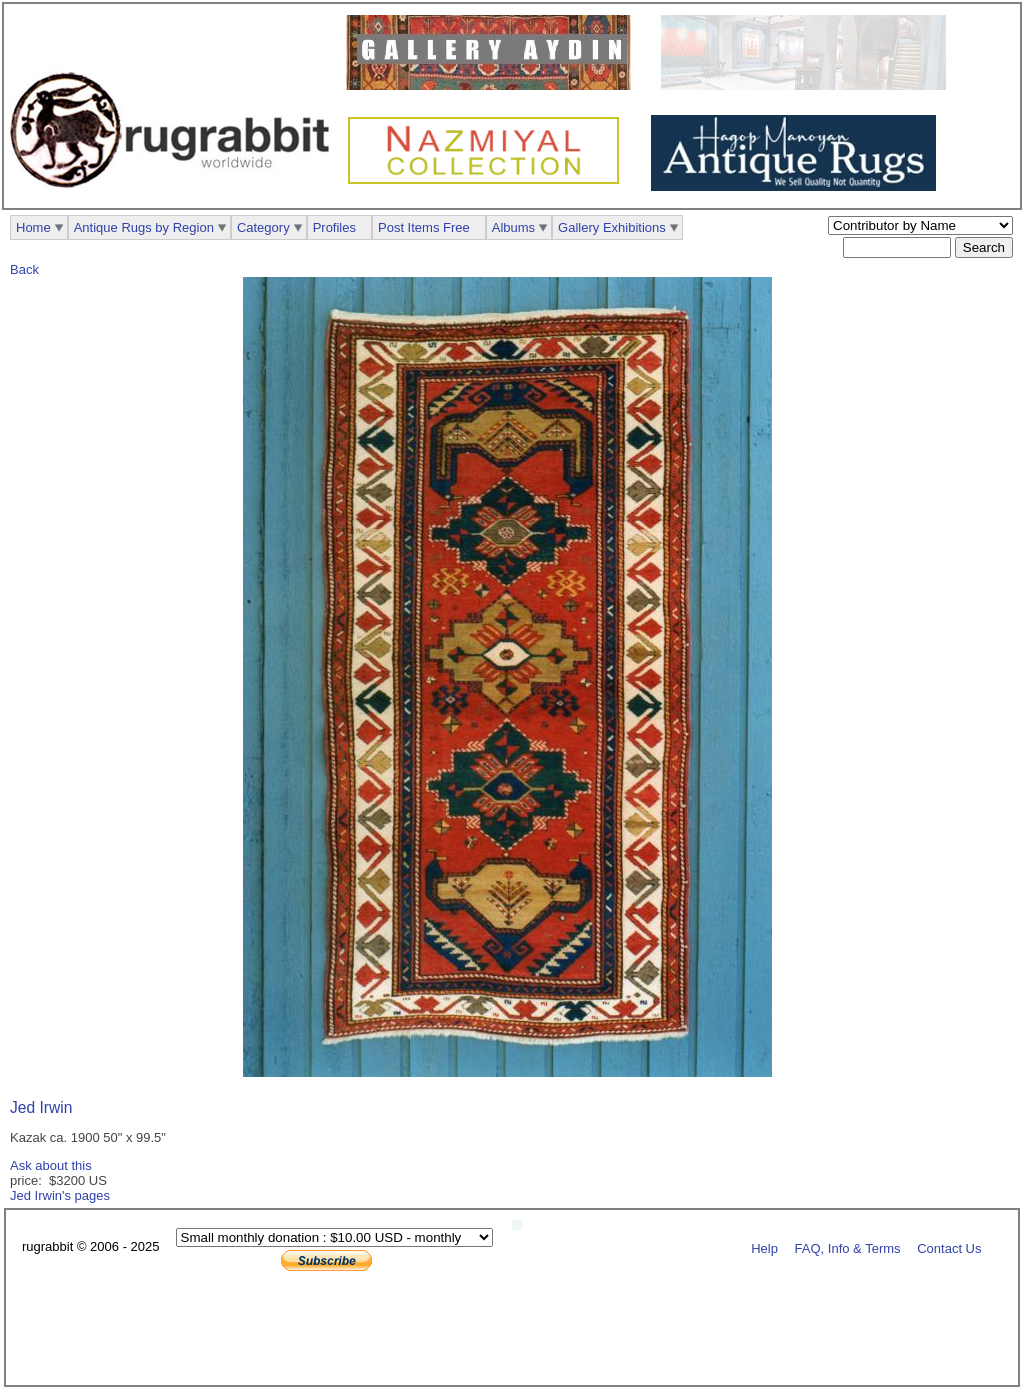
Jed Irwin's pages (60, 1195)
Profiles (334, 227)
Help (764, 1247)
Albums (513, 227)
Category (263, 227)
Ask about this (51, 1165)
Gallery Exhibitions (612, 227)
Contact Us (949, 1247)
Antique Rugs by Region (144, 227)
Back (24, 269)
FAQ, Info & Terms (848, 1247)
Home (33, 227)
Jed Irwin (41, 1107)
